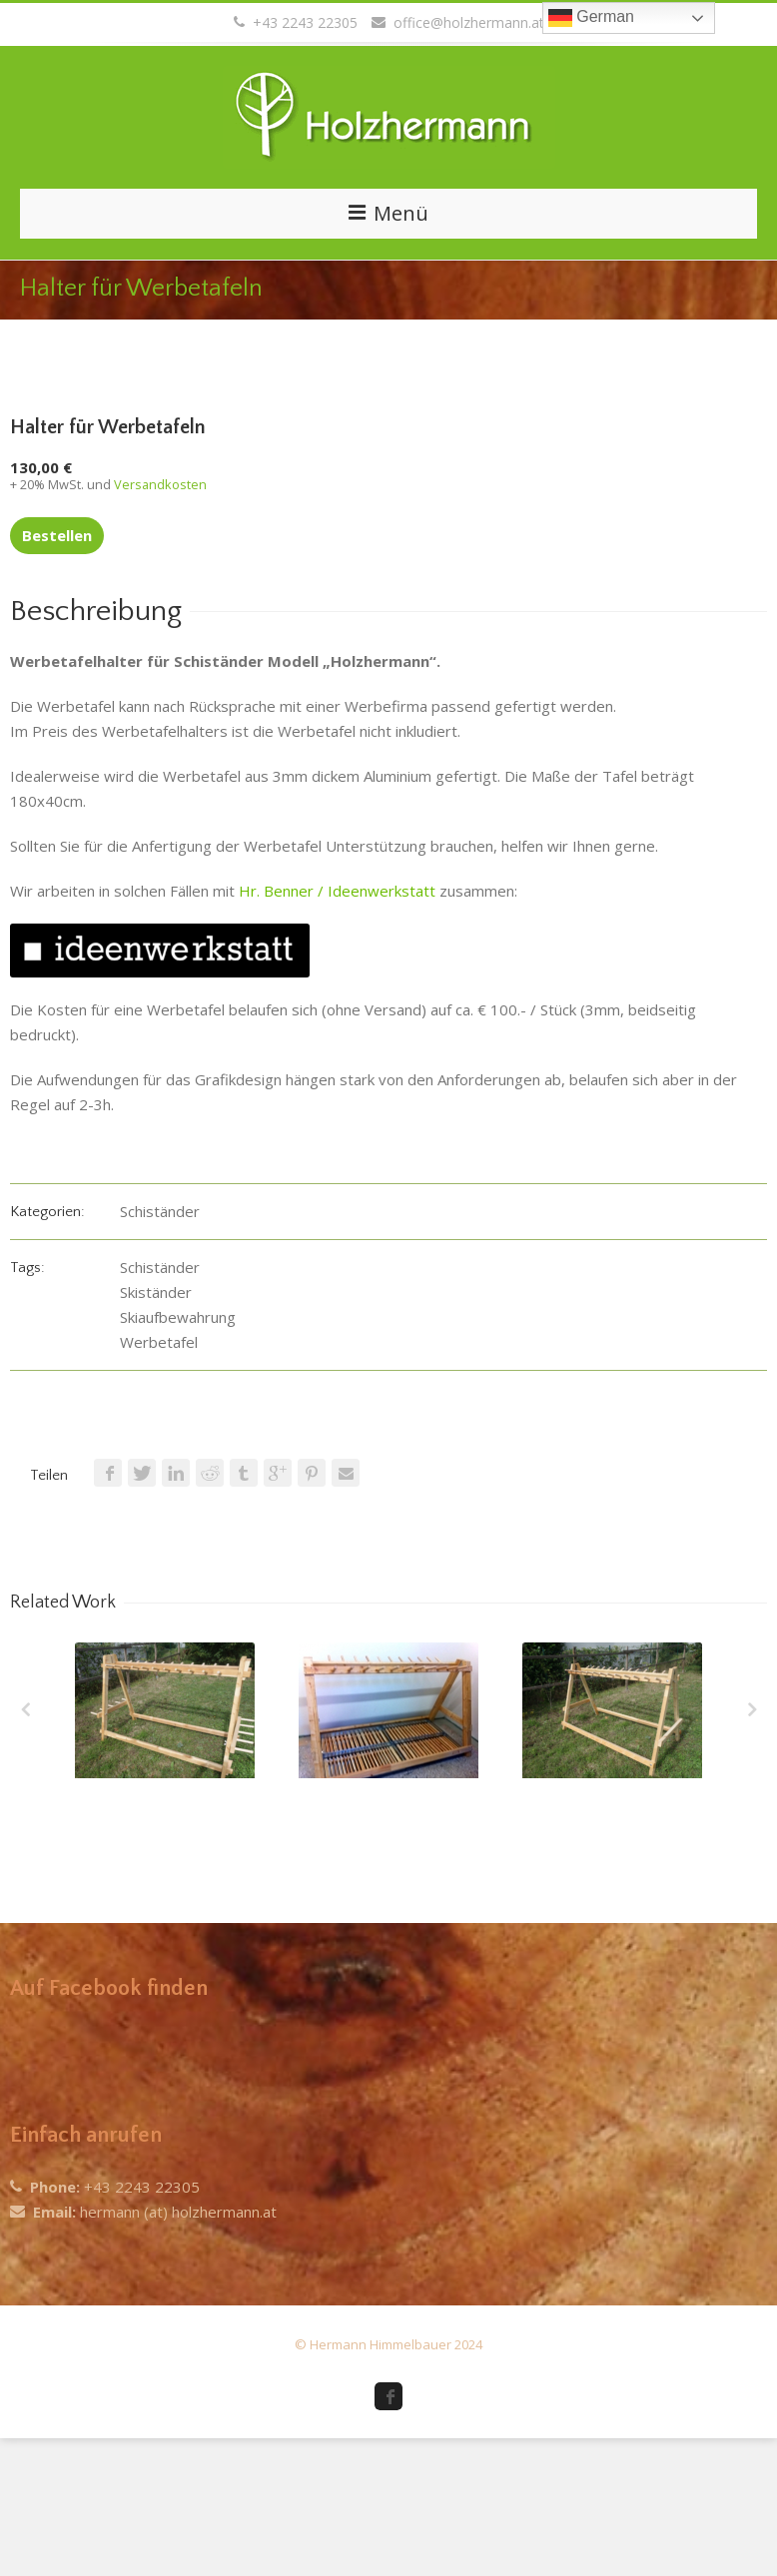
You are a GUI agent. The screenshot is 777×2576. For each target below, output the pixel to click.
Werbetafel (159, 1342)
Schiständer (160, 1211)
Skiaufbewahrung (178, 1317)
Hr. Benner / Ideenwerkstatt (337, 891)
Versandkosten (160, 484)
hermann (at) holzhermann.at (178, 2212)
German (591, 18)
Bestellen (57, 535)
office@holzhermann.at (458, 22)
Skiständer (156, 1292)
